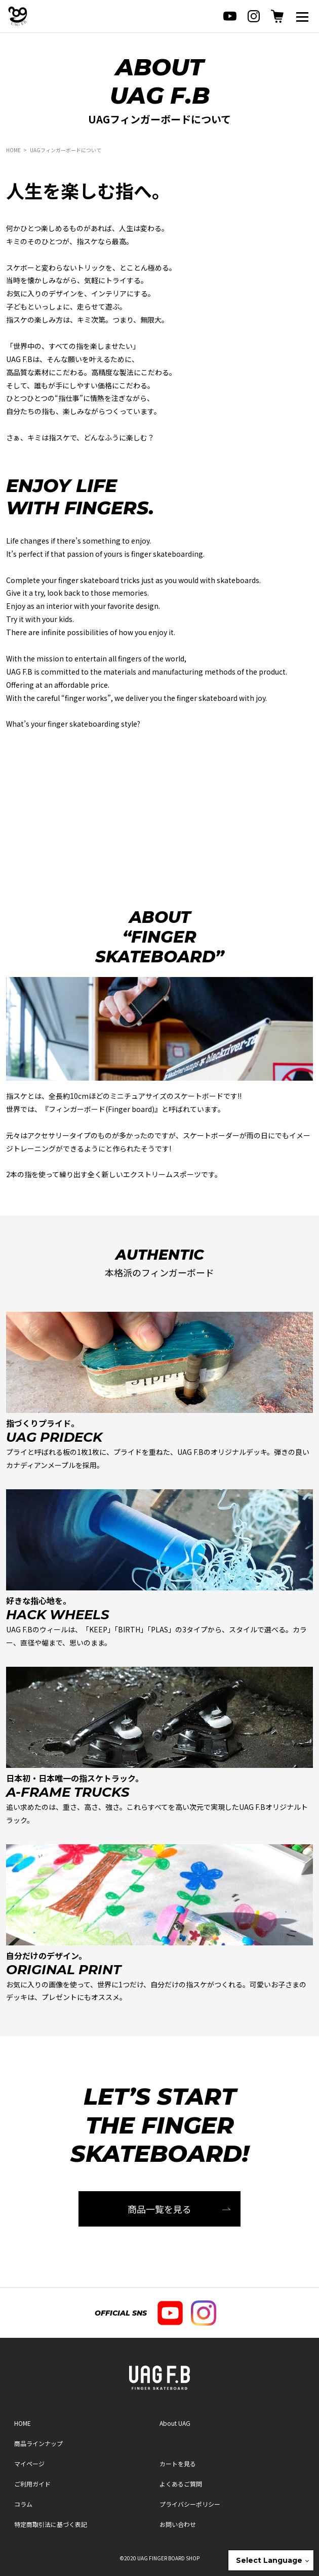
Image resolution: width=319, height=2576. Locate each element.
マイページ (29, 2463)
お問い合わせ (178, 2524)
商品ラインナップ (38, 2443)
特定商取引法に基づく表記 (50, 2524)
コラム (23, 2504)
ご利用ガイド (32, 2483)
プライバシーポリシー (190, 2504)
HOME (13, 150)
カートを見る (178, 2463)
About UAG (175, 2423)
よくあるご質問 (181, 2483)
